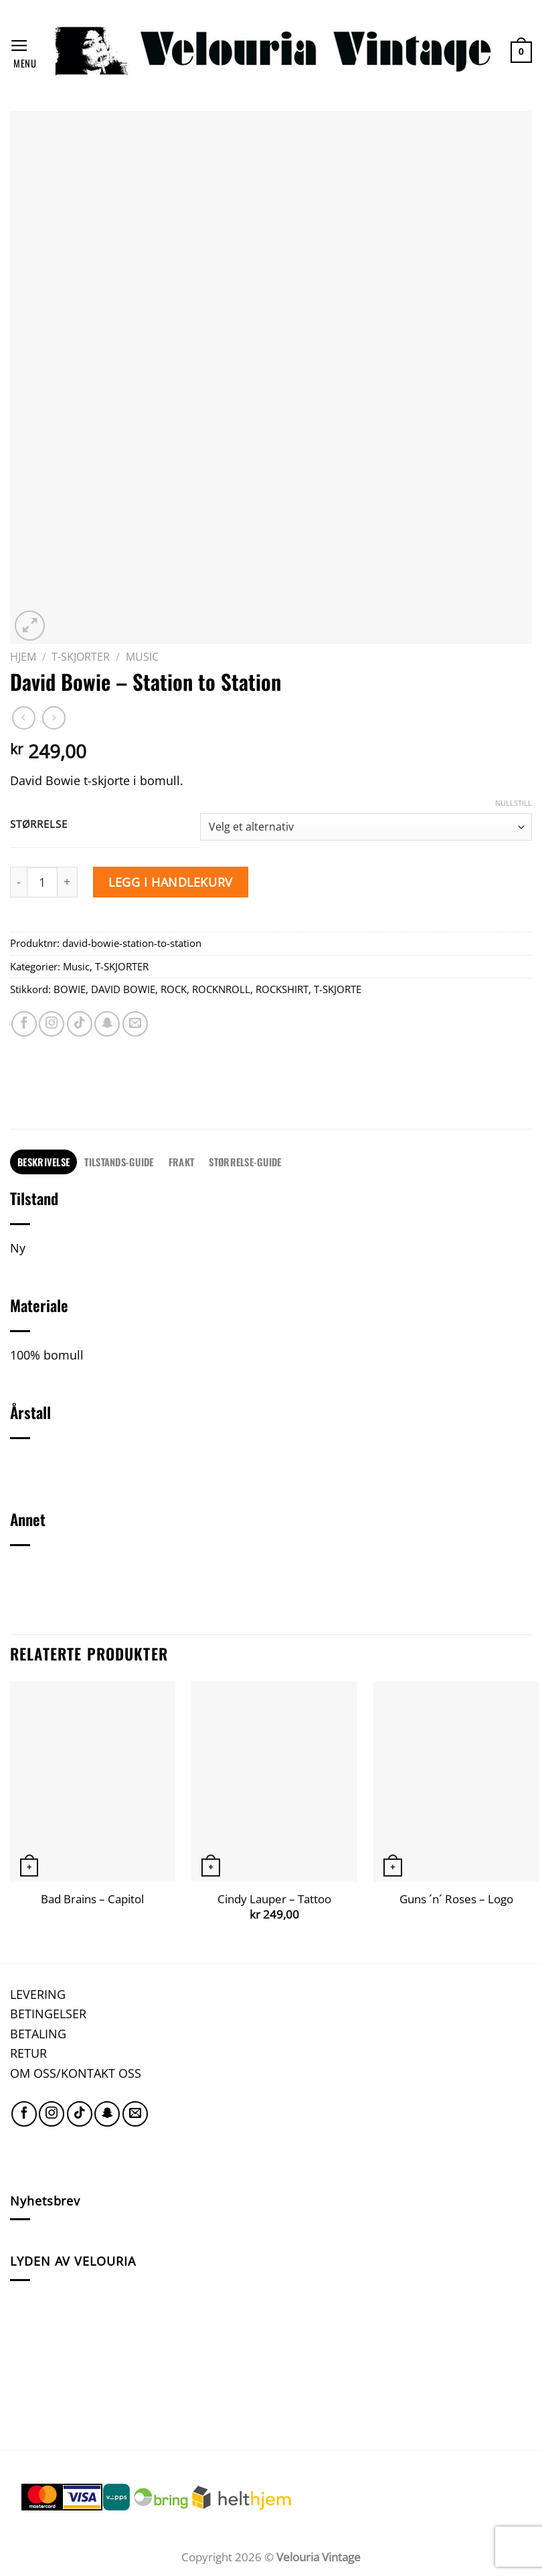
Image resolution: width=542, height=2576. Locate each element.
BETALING (38, 2033)
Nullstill (513, 803)
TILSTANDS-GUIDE (118, 1161)
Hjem (23, 656)
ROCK (174, 989)
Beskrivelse (43, 1161)
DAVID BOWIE (123, 989)
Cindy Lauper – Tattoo (274, 1899)
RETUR (28, 2052)
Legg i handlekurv (170, 881)
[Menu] (23, 52)
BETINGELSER (48, 2013)
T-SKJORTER (81, 656)
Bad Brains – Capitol (92, 1899)
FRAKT (181, 1161)
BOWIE (70, 989)
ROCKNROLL (221, 989)
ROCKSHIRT (282, 989)
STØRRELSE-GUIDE (245, 1161)
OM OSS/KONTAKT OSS (75, 2072)
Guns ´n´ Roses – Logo (456, 1899)
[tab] (43, 1162)
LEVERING (38, 1993)
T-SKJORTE (337, 989)
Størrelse (38, 824)
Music (142, 656)
